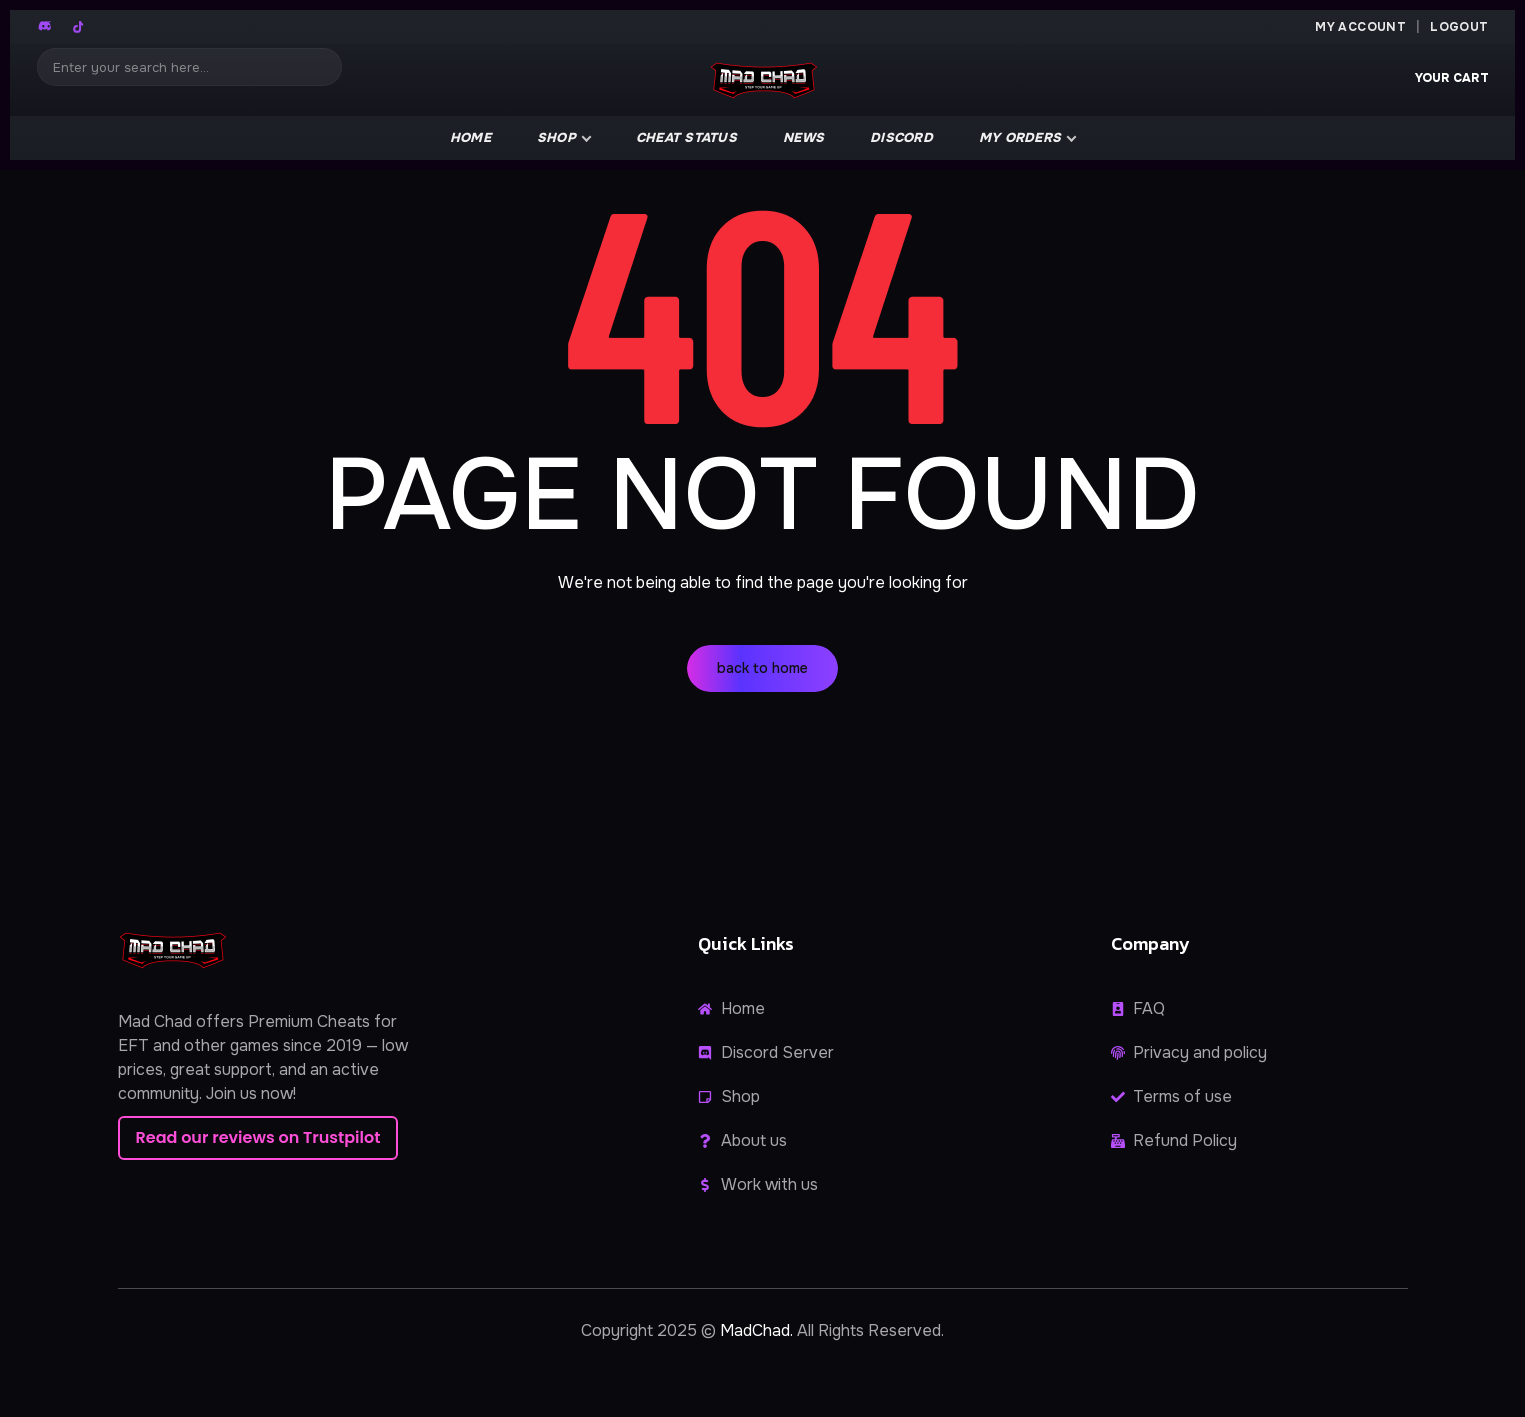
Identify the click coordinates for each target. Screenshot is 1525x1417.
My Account (1360, 27)
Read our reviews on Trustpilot (258, 1137)
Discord (901, 137)
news (803, 137)
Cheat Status (686, 137)
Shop (556, 137)
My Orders (1020, 137)
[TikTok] (78, 27)
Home (470, 137)
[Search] (189, 67)
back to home (762, 668)
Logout (1459, 27)
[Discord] (46, 27)
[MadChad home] (763, 80)
